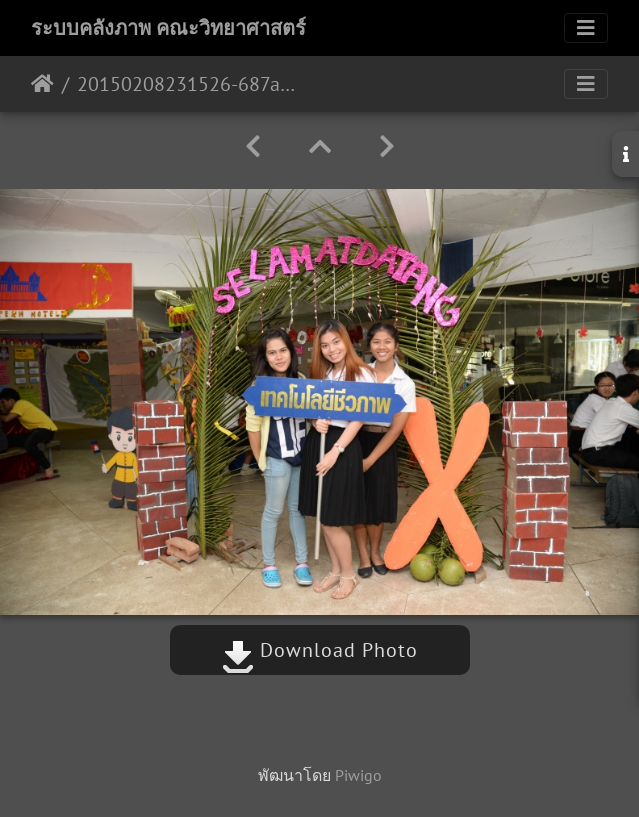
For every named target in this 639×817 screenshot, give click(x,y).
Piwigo (358, 775)
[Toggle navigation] (586, 28)
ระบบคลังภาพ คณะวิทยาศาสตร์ (168, 28)
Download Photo (320, 650)
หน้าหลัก (42, 84)
